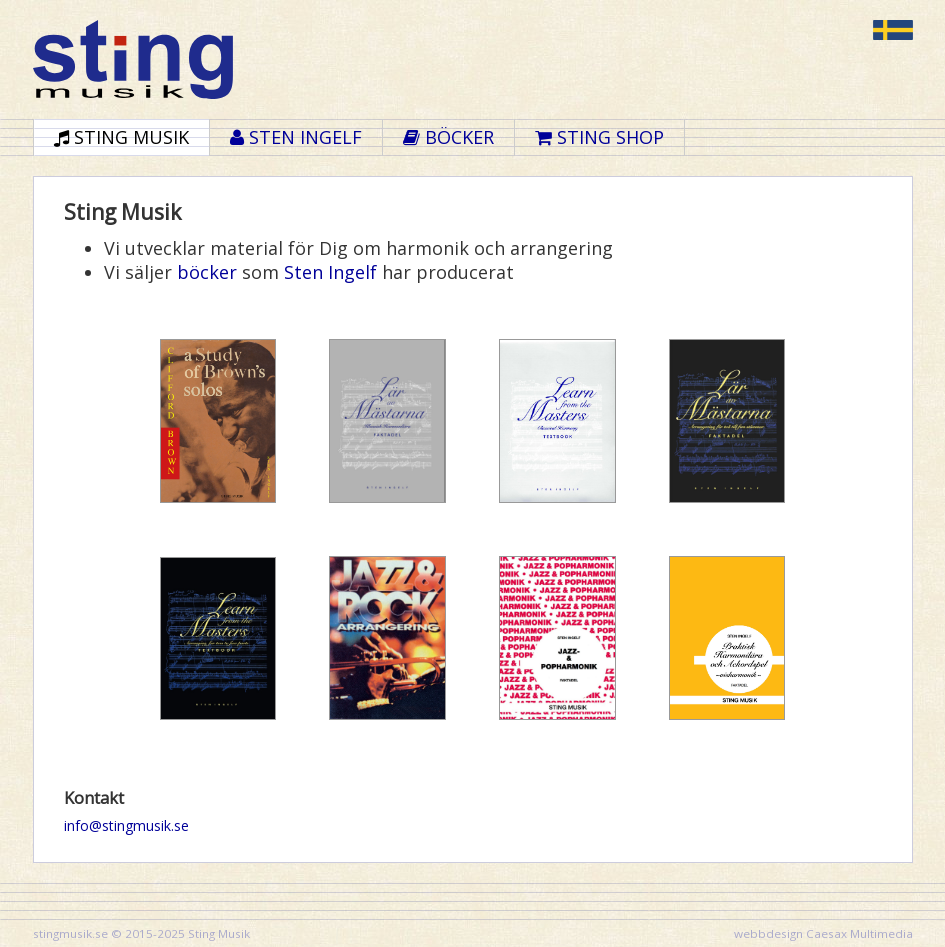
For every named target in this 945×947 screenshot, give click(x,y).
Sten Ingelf (330, 272)
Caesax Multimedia (859, 933)
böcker (207, 272)
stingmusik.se (70, 933)
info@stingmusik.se (126, 825)
